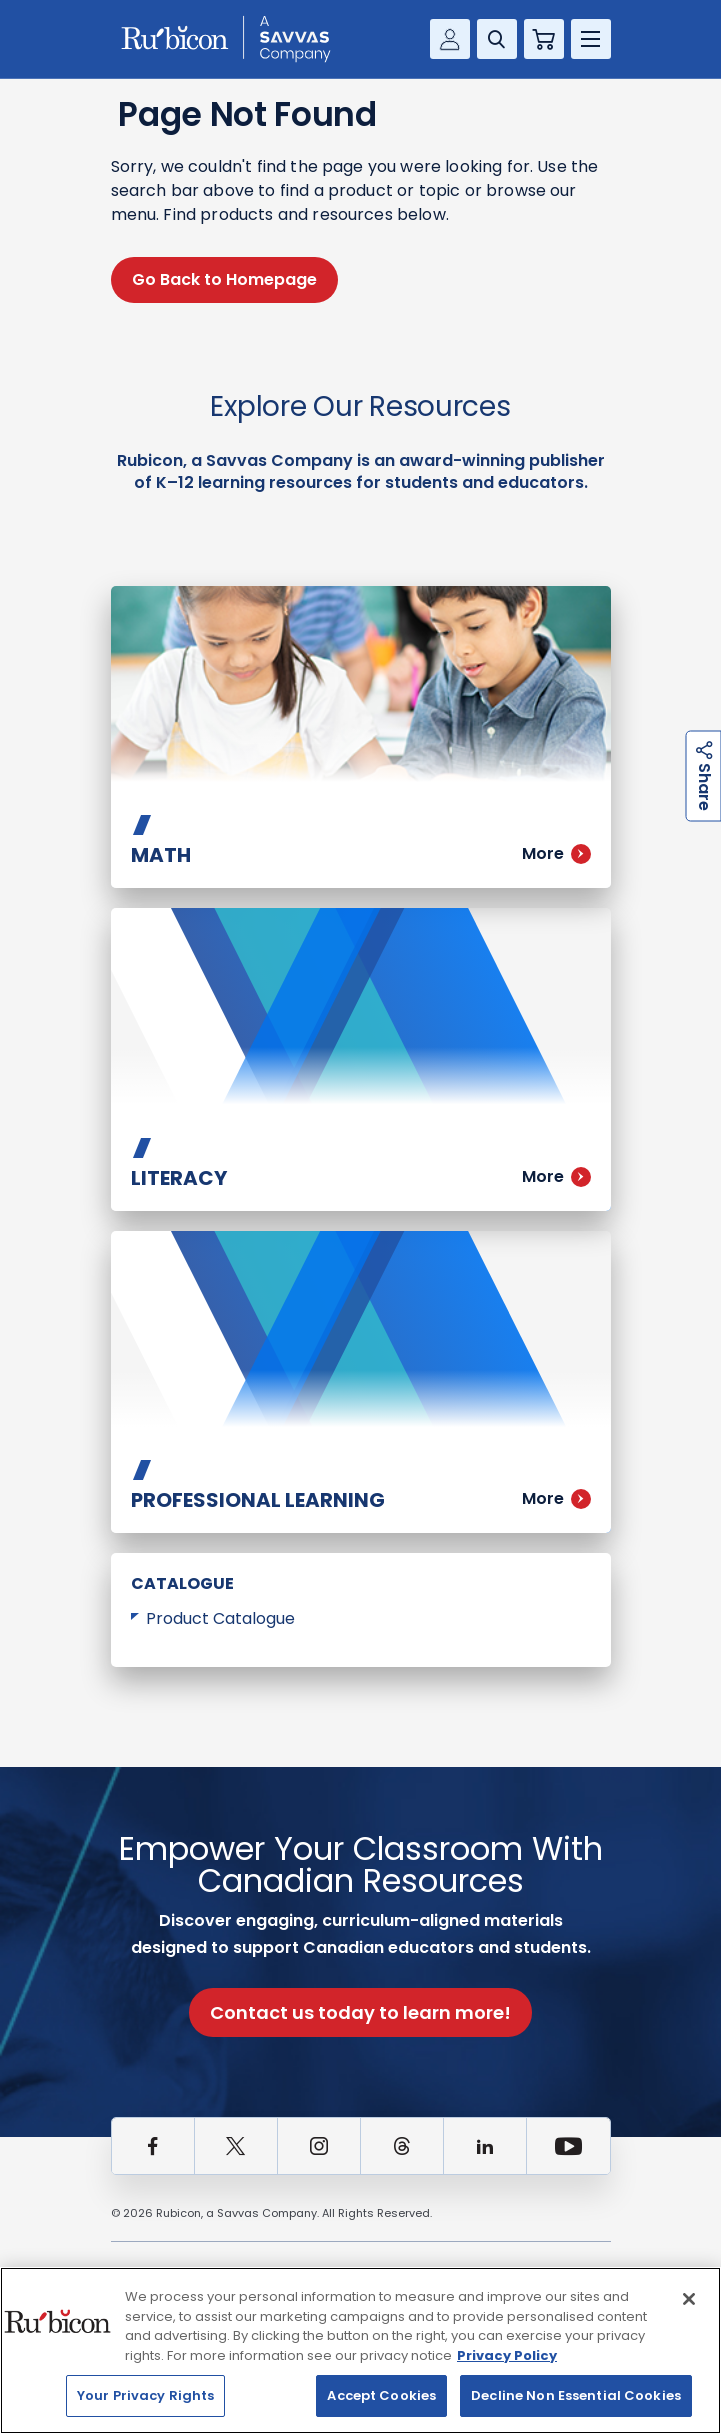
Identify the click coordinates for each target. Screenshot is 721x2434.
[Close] (689, 2299)
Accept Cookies (381, 2395)
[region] (360, 2350)
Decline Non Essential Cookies (576, 2395)
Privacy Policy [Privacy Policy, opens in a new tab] (507, 2355)
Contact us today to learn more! (360, 2012)
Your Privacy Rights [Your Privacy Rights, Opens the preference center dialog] (145, 2395)
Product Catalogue (220, 1618)
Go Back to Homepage (224, 279)
